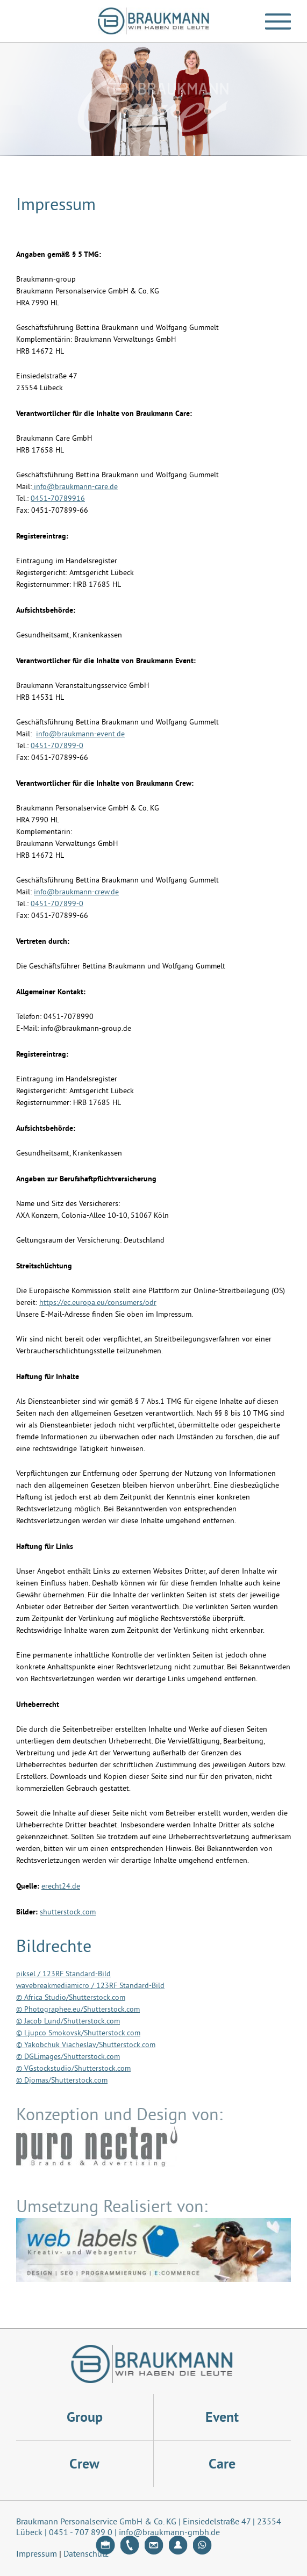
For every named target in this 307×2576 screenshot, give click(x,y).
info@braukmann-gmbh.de (169, 2533)
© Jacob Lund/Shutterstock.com (68, 2021)
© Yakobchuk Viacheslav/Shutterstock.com (85, 2045)
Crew (84, 2464)
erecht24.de (60, 1886)
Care (222, 2464)
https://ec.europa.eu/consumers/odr (97, 1303)
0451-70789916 (58, 499)
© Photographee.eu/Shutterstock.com (78, 2009)
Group (85, 2417)
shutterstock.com (68, 1912)
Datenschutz (86, 2554)
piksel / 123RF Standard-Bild (63, 1974)
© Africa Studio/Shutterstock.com (70, 1998)
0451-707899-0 (57, 746)
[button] (278, 21)
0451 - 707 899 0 (80, 2533)
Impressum (36, 2554)
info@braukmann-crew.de (76, 892)
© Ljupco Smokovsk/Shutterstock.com (78, 2033)
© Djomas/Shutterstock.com (62, 2080)
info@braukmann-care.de (75, 487)
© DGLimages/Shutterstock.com (68, 2057)
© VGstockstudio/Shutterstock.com (73, 2068)
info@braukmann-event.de (80, 734)
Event (222, 2417)
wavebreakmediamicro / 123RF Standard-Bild (90, 1986)
